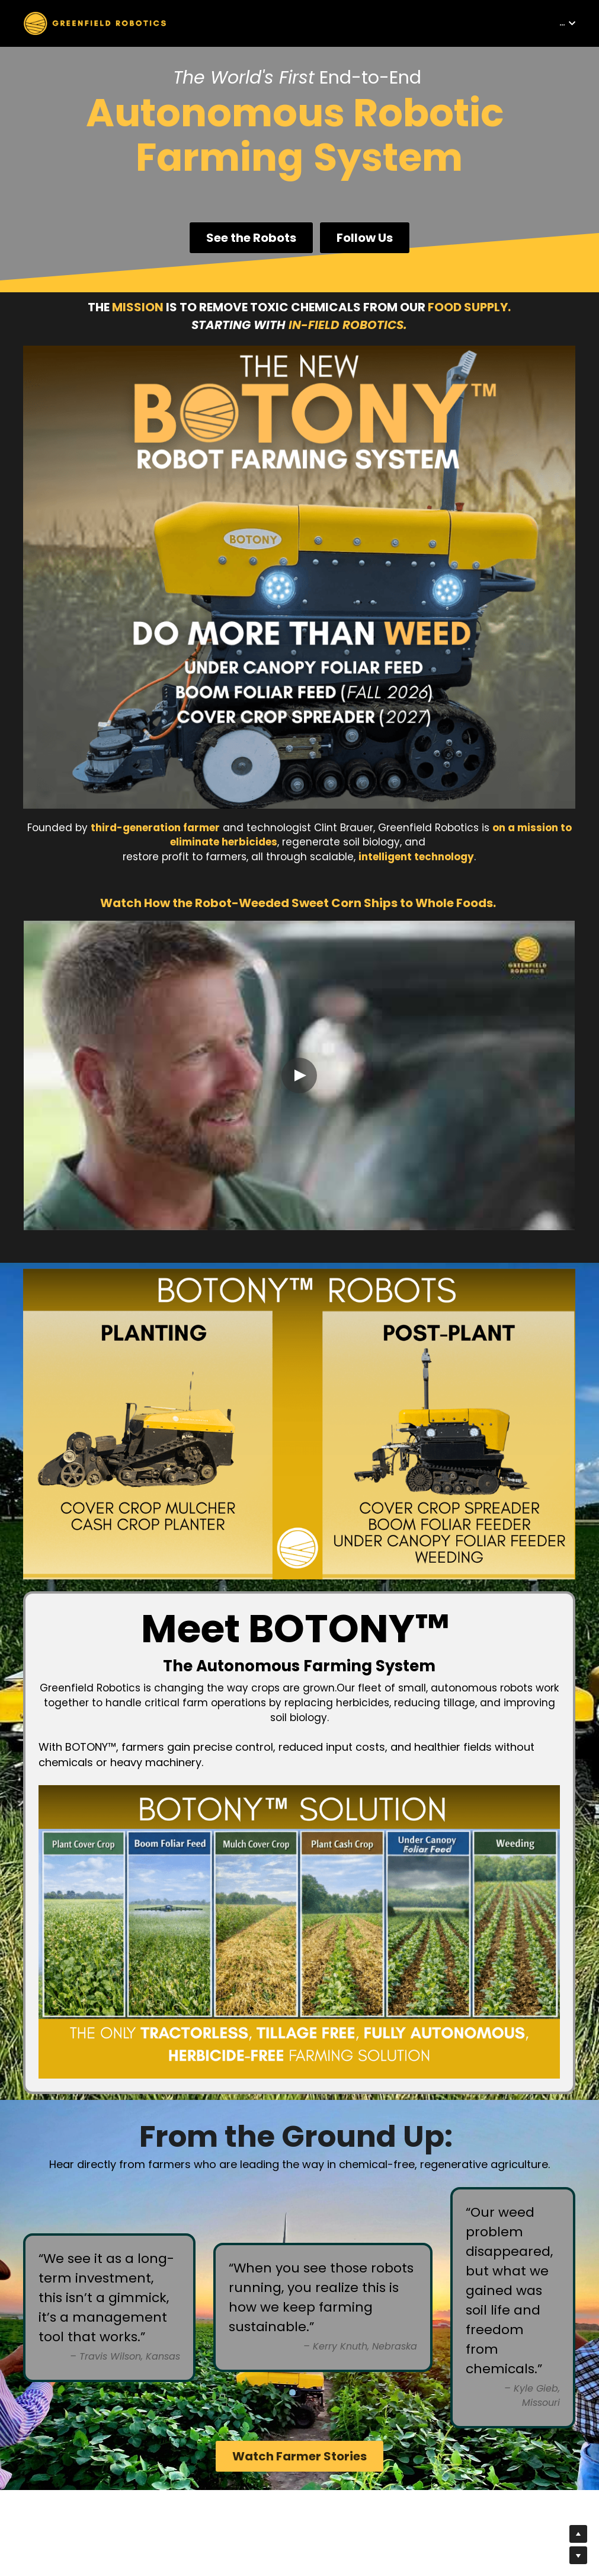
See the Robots (251, 237)
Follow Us (365, 237)
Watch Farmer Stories (299, 2456)
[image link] (95, 22)
